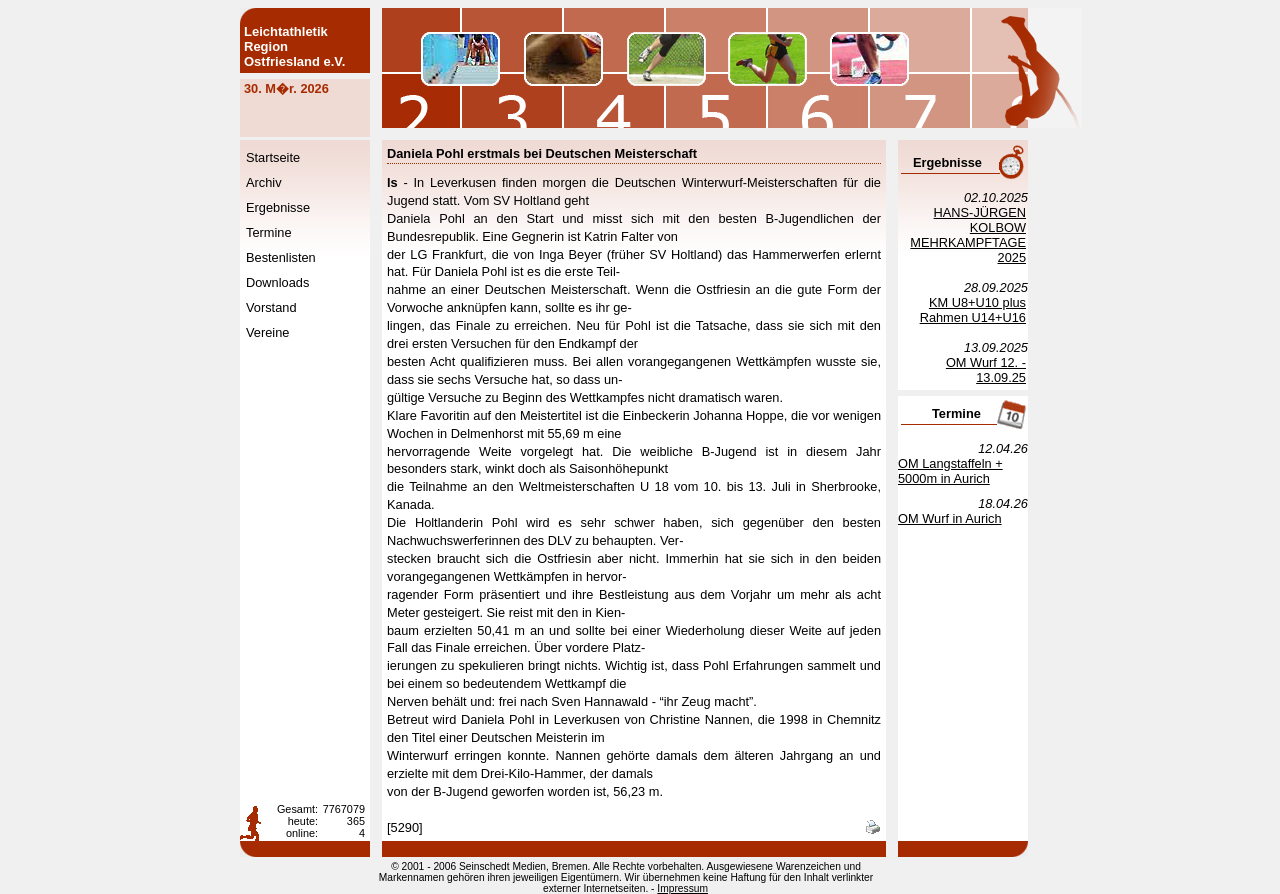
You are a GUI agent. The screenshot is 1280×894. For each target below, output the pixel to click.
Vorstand (271, 307)
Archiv (264, 182)
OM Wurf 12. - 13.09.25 (986, 370)
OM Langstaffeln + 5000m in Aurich (950, 471)
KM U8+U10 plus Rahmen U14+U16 (973, 310)
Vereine (267, 332)
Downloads (277, 282)
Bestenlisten (281, 257)
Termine (269, 232)
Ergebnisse (278, 207)
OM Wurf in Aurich (950, 518)
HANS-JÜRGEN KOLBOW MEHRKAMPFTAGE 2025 (968, 235)
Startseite (273, 157)
